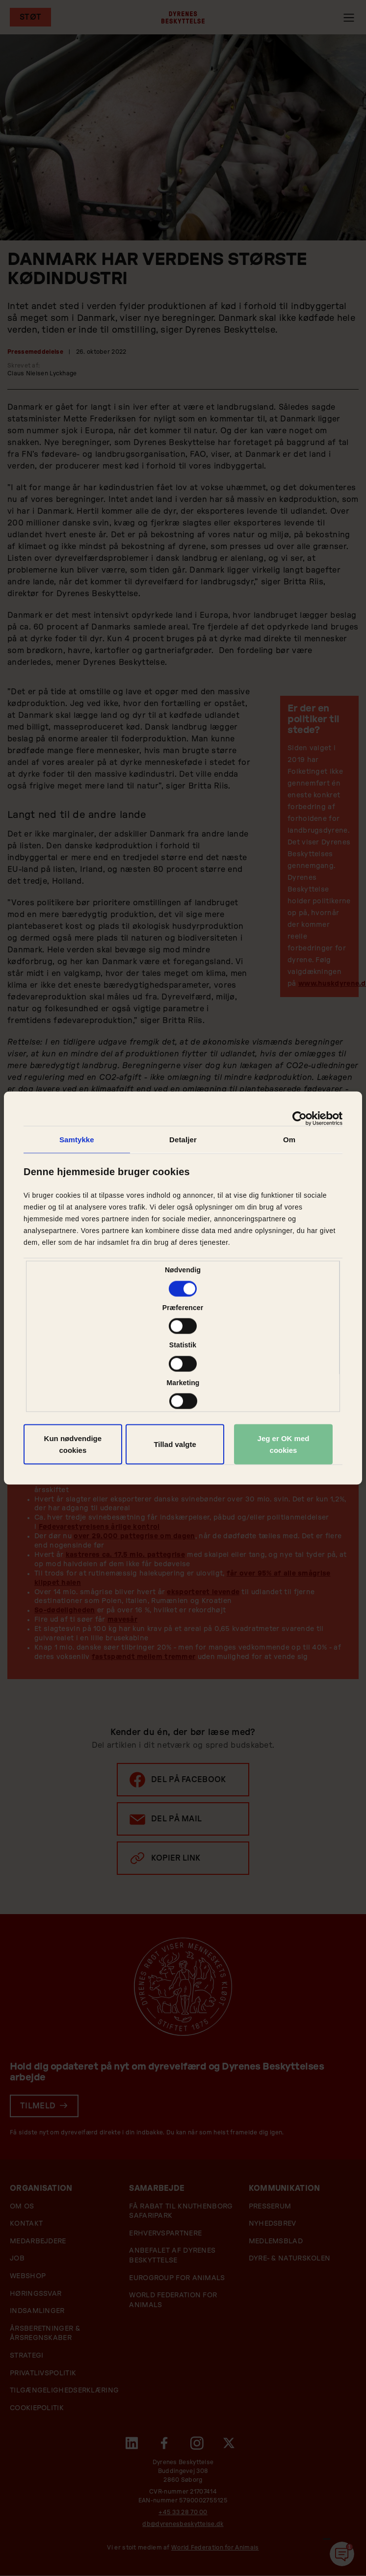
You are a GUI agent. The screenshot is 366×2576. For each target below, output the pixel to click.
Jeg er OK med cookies (284, 1444)
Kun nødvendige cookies (73, 1444)
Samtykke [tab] (76, 1139)
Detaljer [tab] (183, 1139)
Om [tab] (289, 1139)
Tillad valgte (175, 1444)
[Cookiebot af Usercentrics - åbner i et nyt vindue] (299, 1118)
